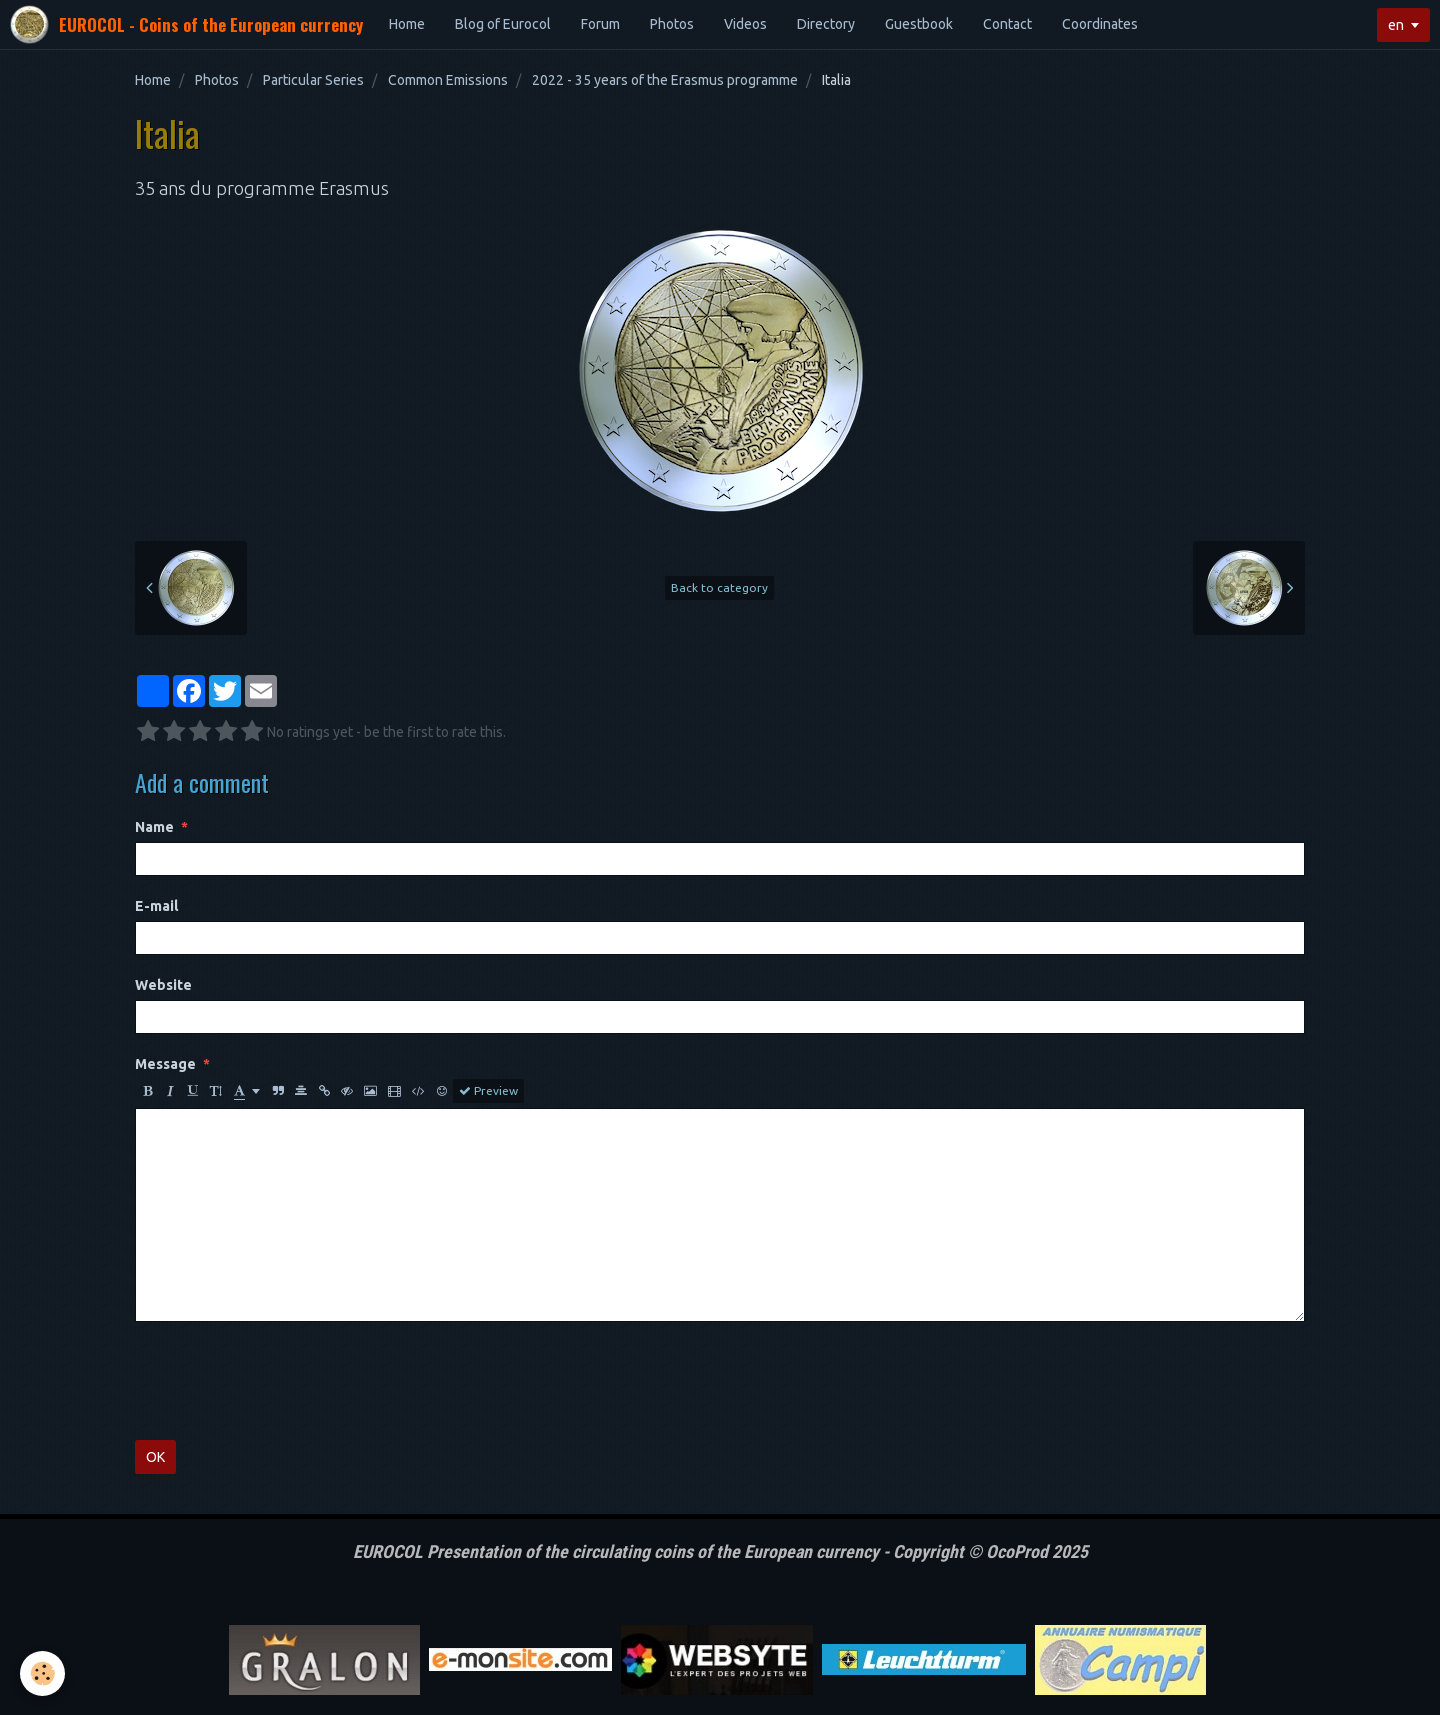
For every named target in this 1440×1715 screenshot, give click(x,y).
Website (163, 985)
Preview (488, 1091)
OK (155, 1457)
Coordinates (1100, 24)
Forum (600, 24)
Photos (672, 24)
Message (165, 1064)
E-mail (156, 906)
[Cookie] (42, 1673)
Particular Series (313, 80)
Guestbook (919, 24)
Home (407, 24)
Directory (826, 24)
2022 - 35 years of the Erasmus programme (665, 80)
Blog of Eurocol (503, 24)
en (1396, 25)
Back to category (719, 587)
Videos (745, 24)
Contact (1007, 24)
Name (154, 827)
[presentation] (287, 1381)
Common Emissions (448, 80)
